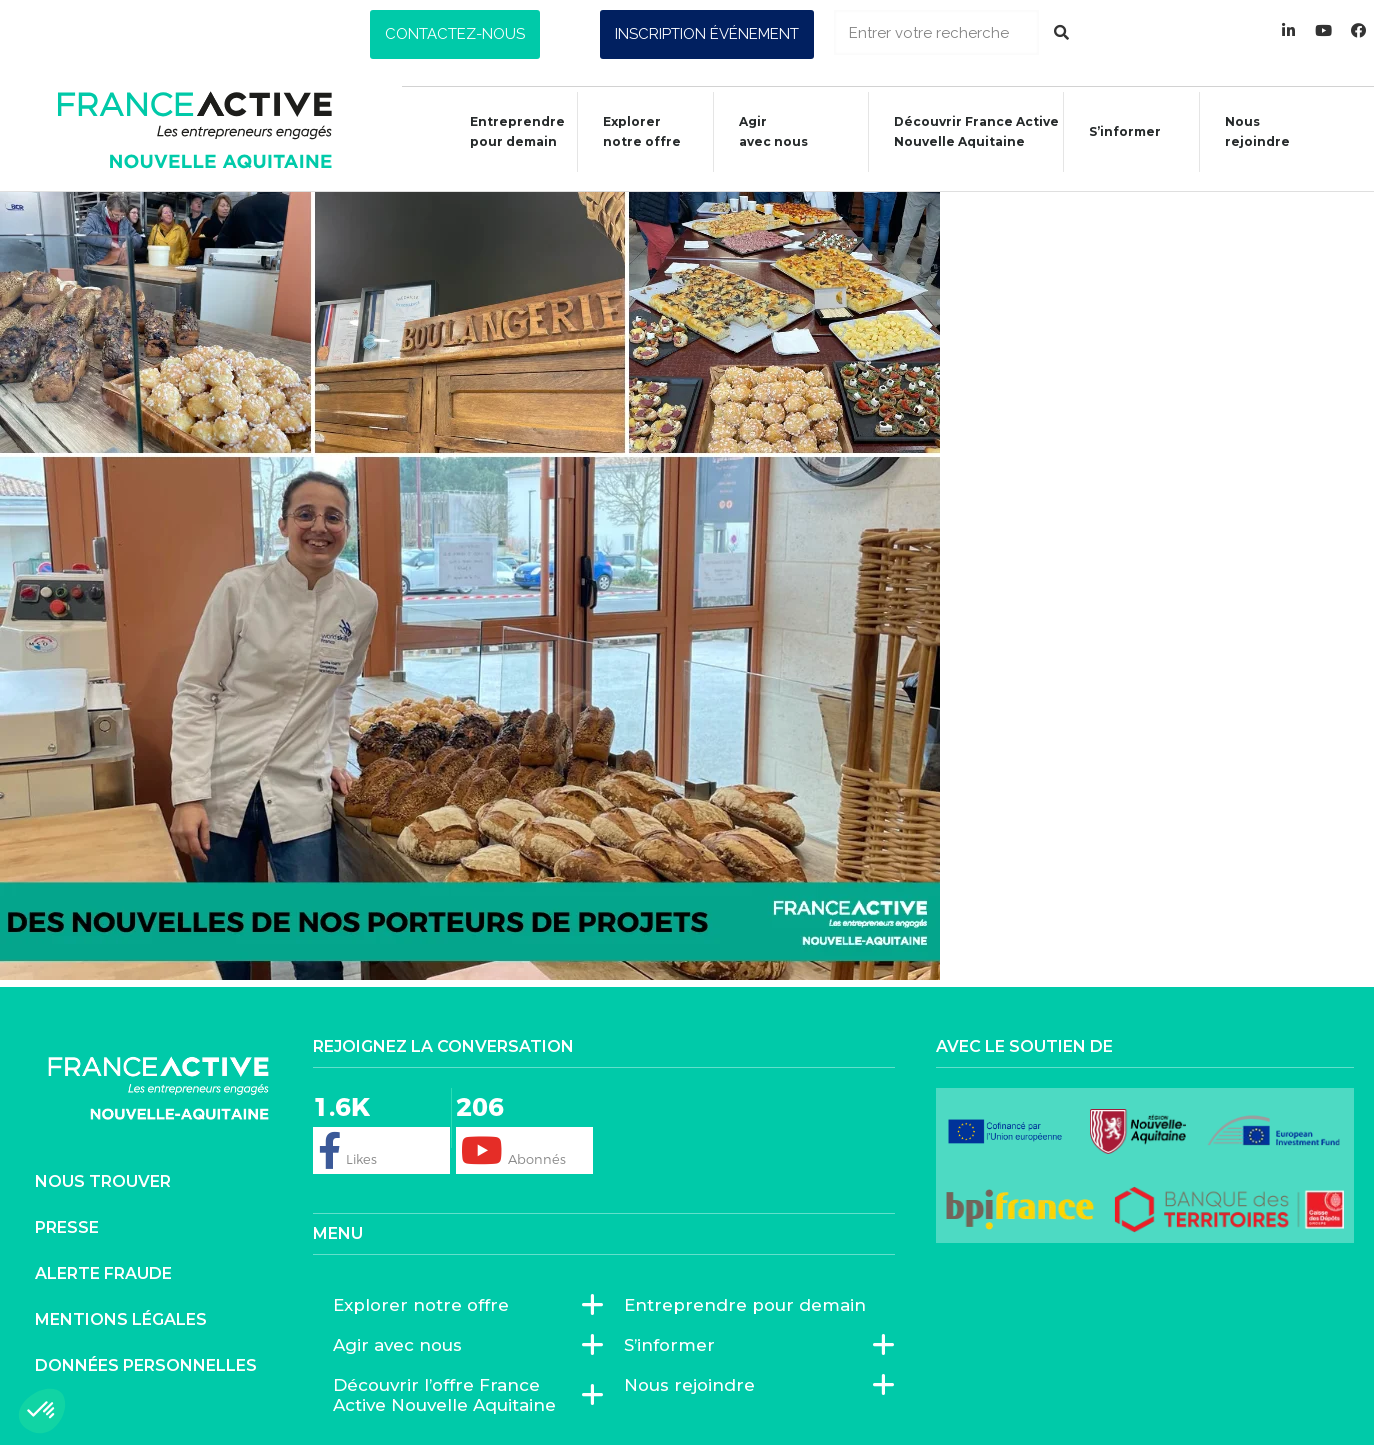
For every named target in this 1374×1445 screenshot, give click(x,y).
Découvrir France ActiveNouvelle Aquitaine (966, 131)
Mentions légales (121, 1319)
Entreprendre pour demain (507, 131)
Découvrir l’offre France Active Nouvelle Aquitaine (458, 1395)
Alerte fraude (103, 1273)
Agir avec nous (402, 1345)
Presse (67, 1227)
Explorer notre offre (632, 131)
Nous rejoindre (1247, 131)
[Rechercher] (1061, 32)
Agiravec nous (763, 131)
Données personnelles (146, 1365)
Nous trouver (103, 1181)
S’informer (1115, 134)
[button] (455, 34)
